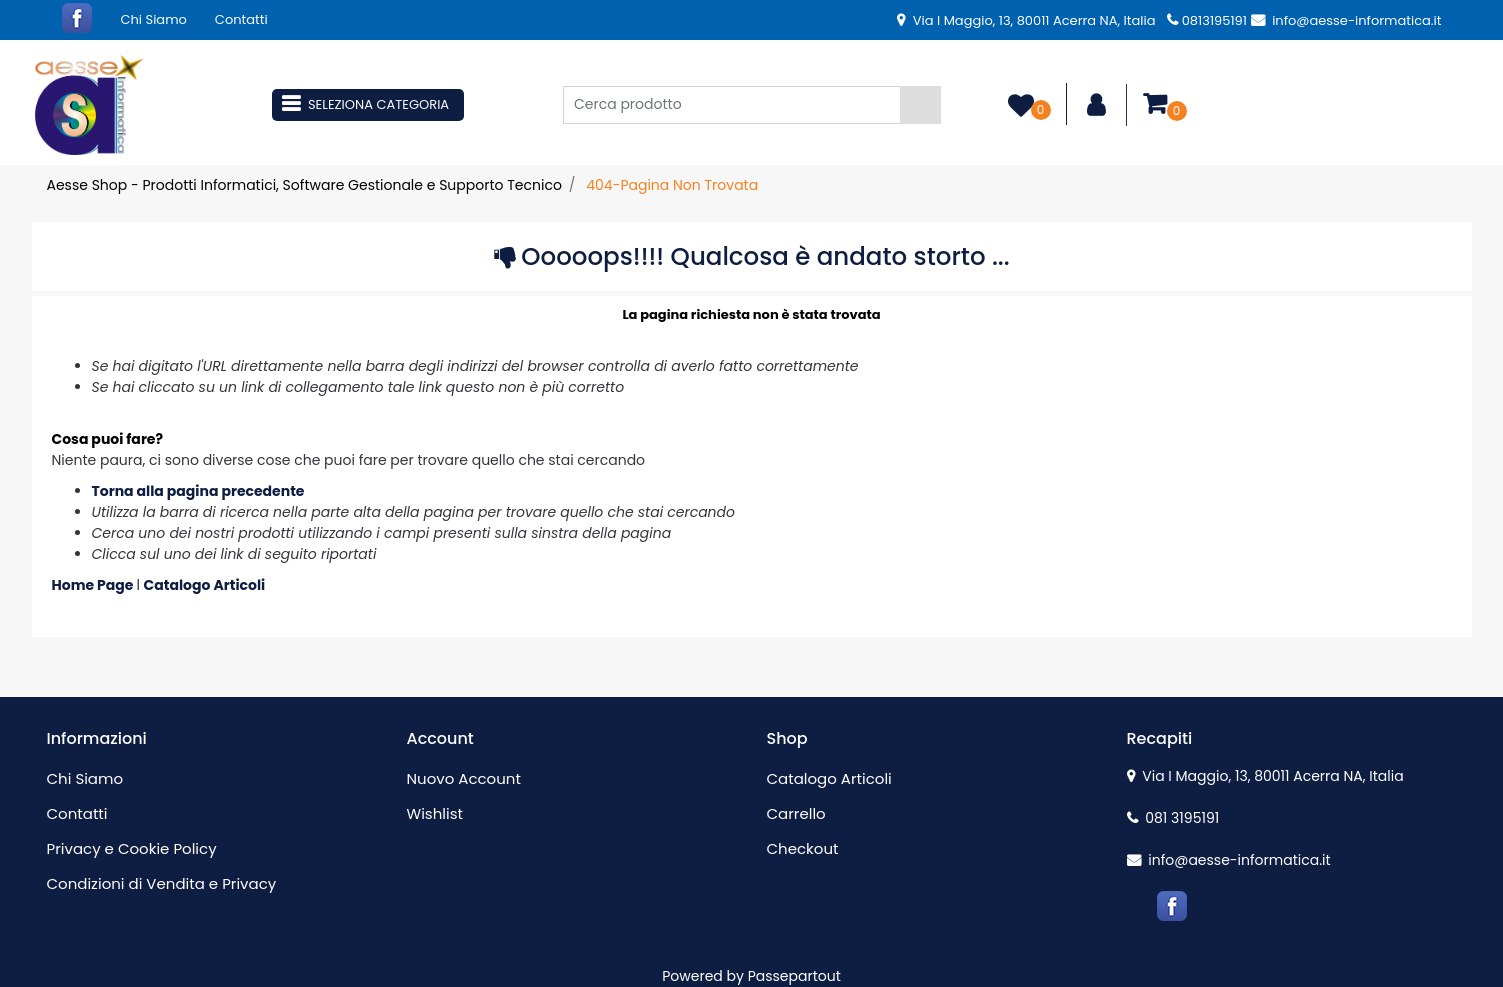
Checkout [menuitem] (803, 848)
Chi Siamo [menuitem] (154, 19)
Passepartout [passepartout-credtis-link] (794, 976)
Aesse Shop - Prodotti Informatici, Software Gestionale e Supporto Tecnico (304, 185)
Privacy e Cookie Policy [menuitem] (132, 848)
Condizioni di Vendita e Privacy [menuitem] (162, 883)
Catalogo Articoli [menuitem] (829, 778)
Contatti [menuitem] (241, 19)
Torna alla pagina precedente (198, 491)
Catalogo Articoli (205, 585)
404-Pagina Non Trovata (672, 185)
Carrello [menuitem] (796, 813)
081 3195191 (1173, 818)
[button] (920, 105)
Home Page (94, 585)
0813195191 (1207, 20)
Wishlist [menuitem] (435, 813)
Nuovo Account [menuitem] (464, 778)
